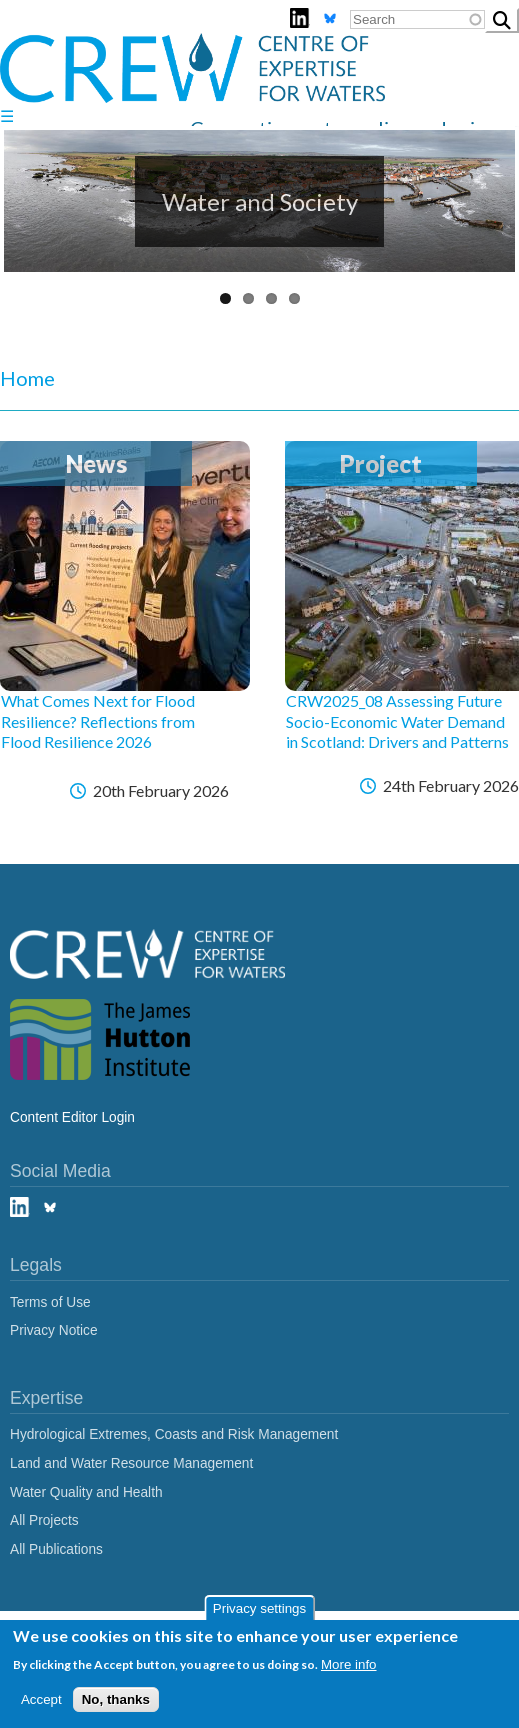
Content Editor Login (72, 1117)
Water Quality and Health (86, 1492)
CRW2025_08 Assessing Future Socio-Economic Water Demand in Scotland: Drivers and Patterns (397, 721)
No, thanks (116, 1699)
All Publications (56, 1549)
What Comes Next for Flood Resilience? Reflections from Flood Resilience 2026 (98, 721)
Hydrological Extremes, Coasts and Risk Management (174, 1434)
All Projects (44, 1520)
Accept (41, 1699)
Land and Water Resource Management (131, 1463)
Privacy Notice (54, 1330)
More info (349, 1664)
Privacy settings (259, 1608)
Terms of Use (50, 1302)
